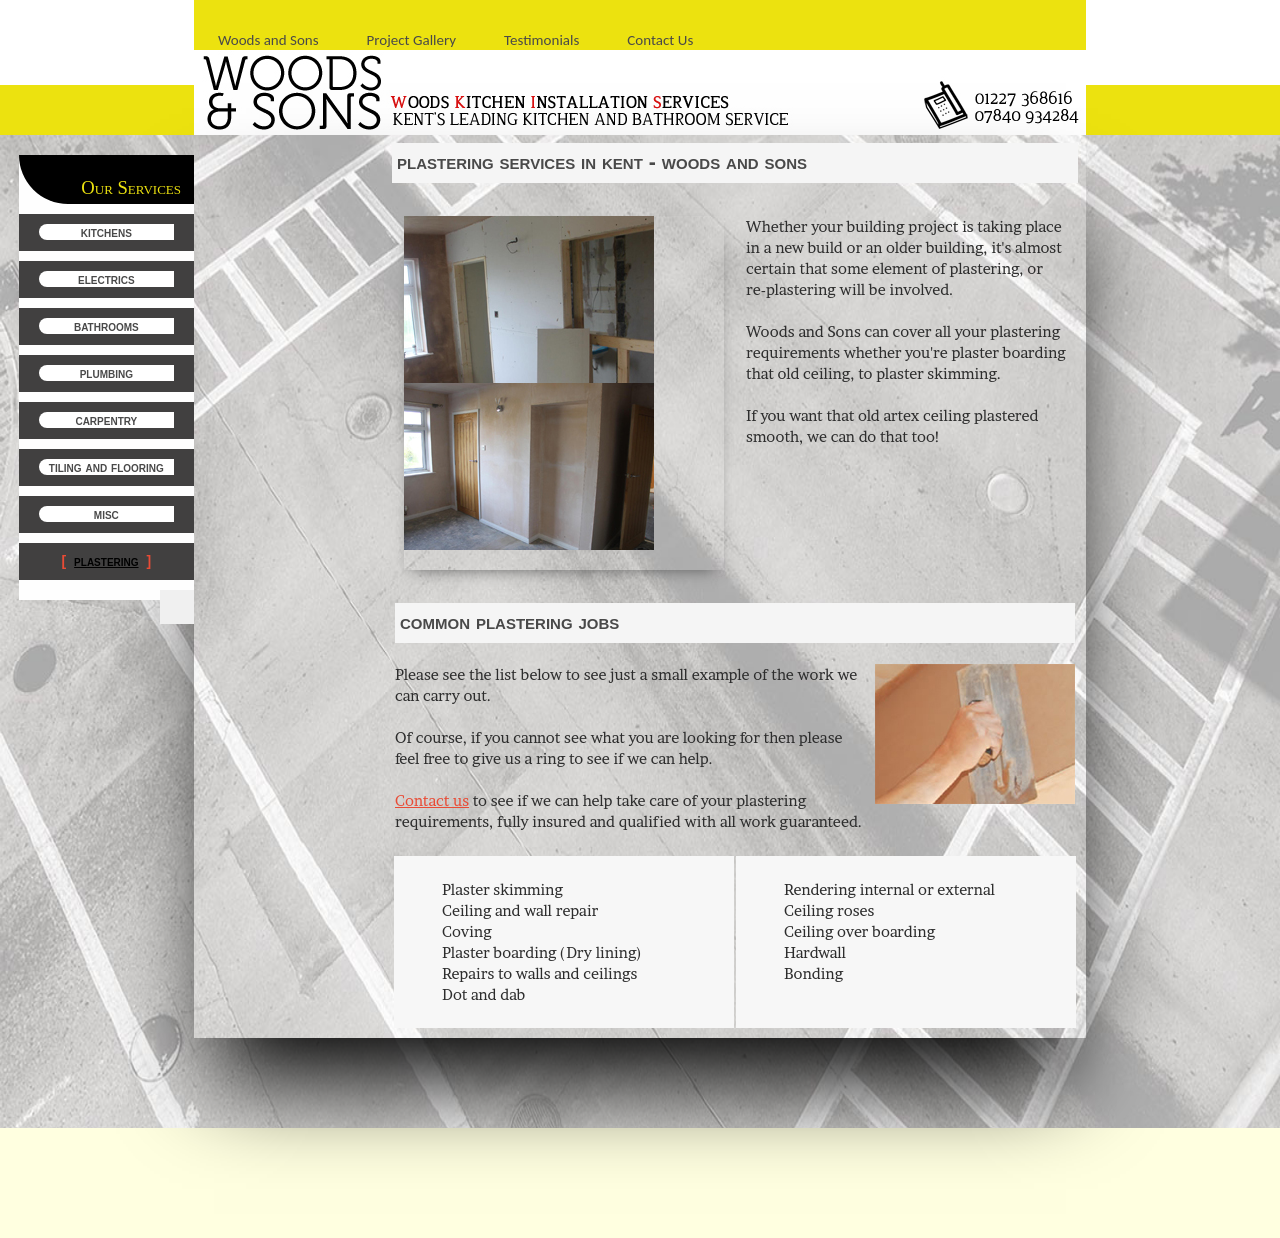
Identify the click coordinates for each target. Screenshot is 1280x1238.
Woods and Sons (268, 40)
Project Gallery (412, 40)
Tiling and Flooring (106, 467)
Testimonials (541, 40)
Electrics (106, 279)
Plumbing (106, 373)
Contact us (432, 800)
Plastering (106, 561)
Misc (106, 514)
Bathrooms (106, 326)
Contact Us (660, 40)
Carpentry (106, 420)
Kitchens (106, 232)
